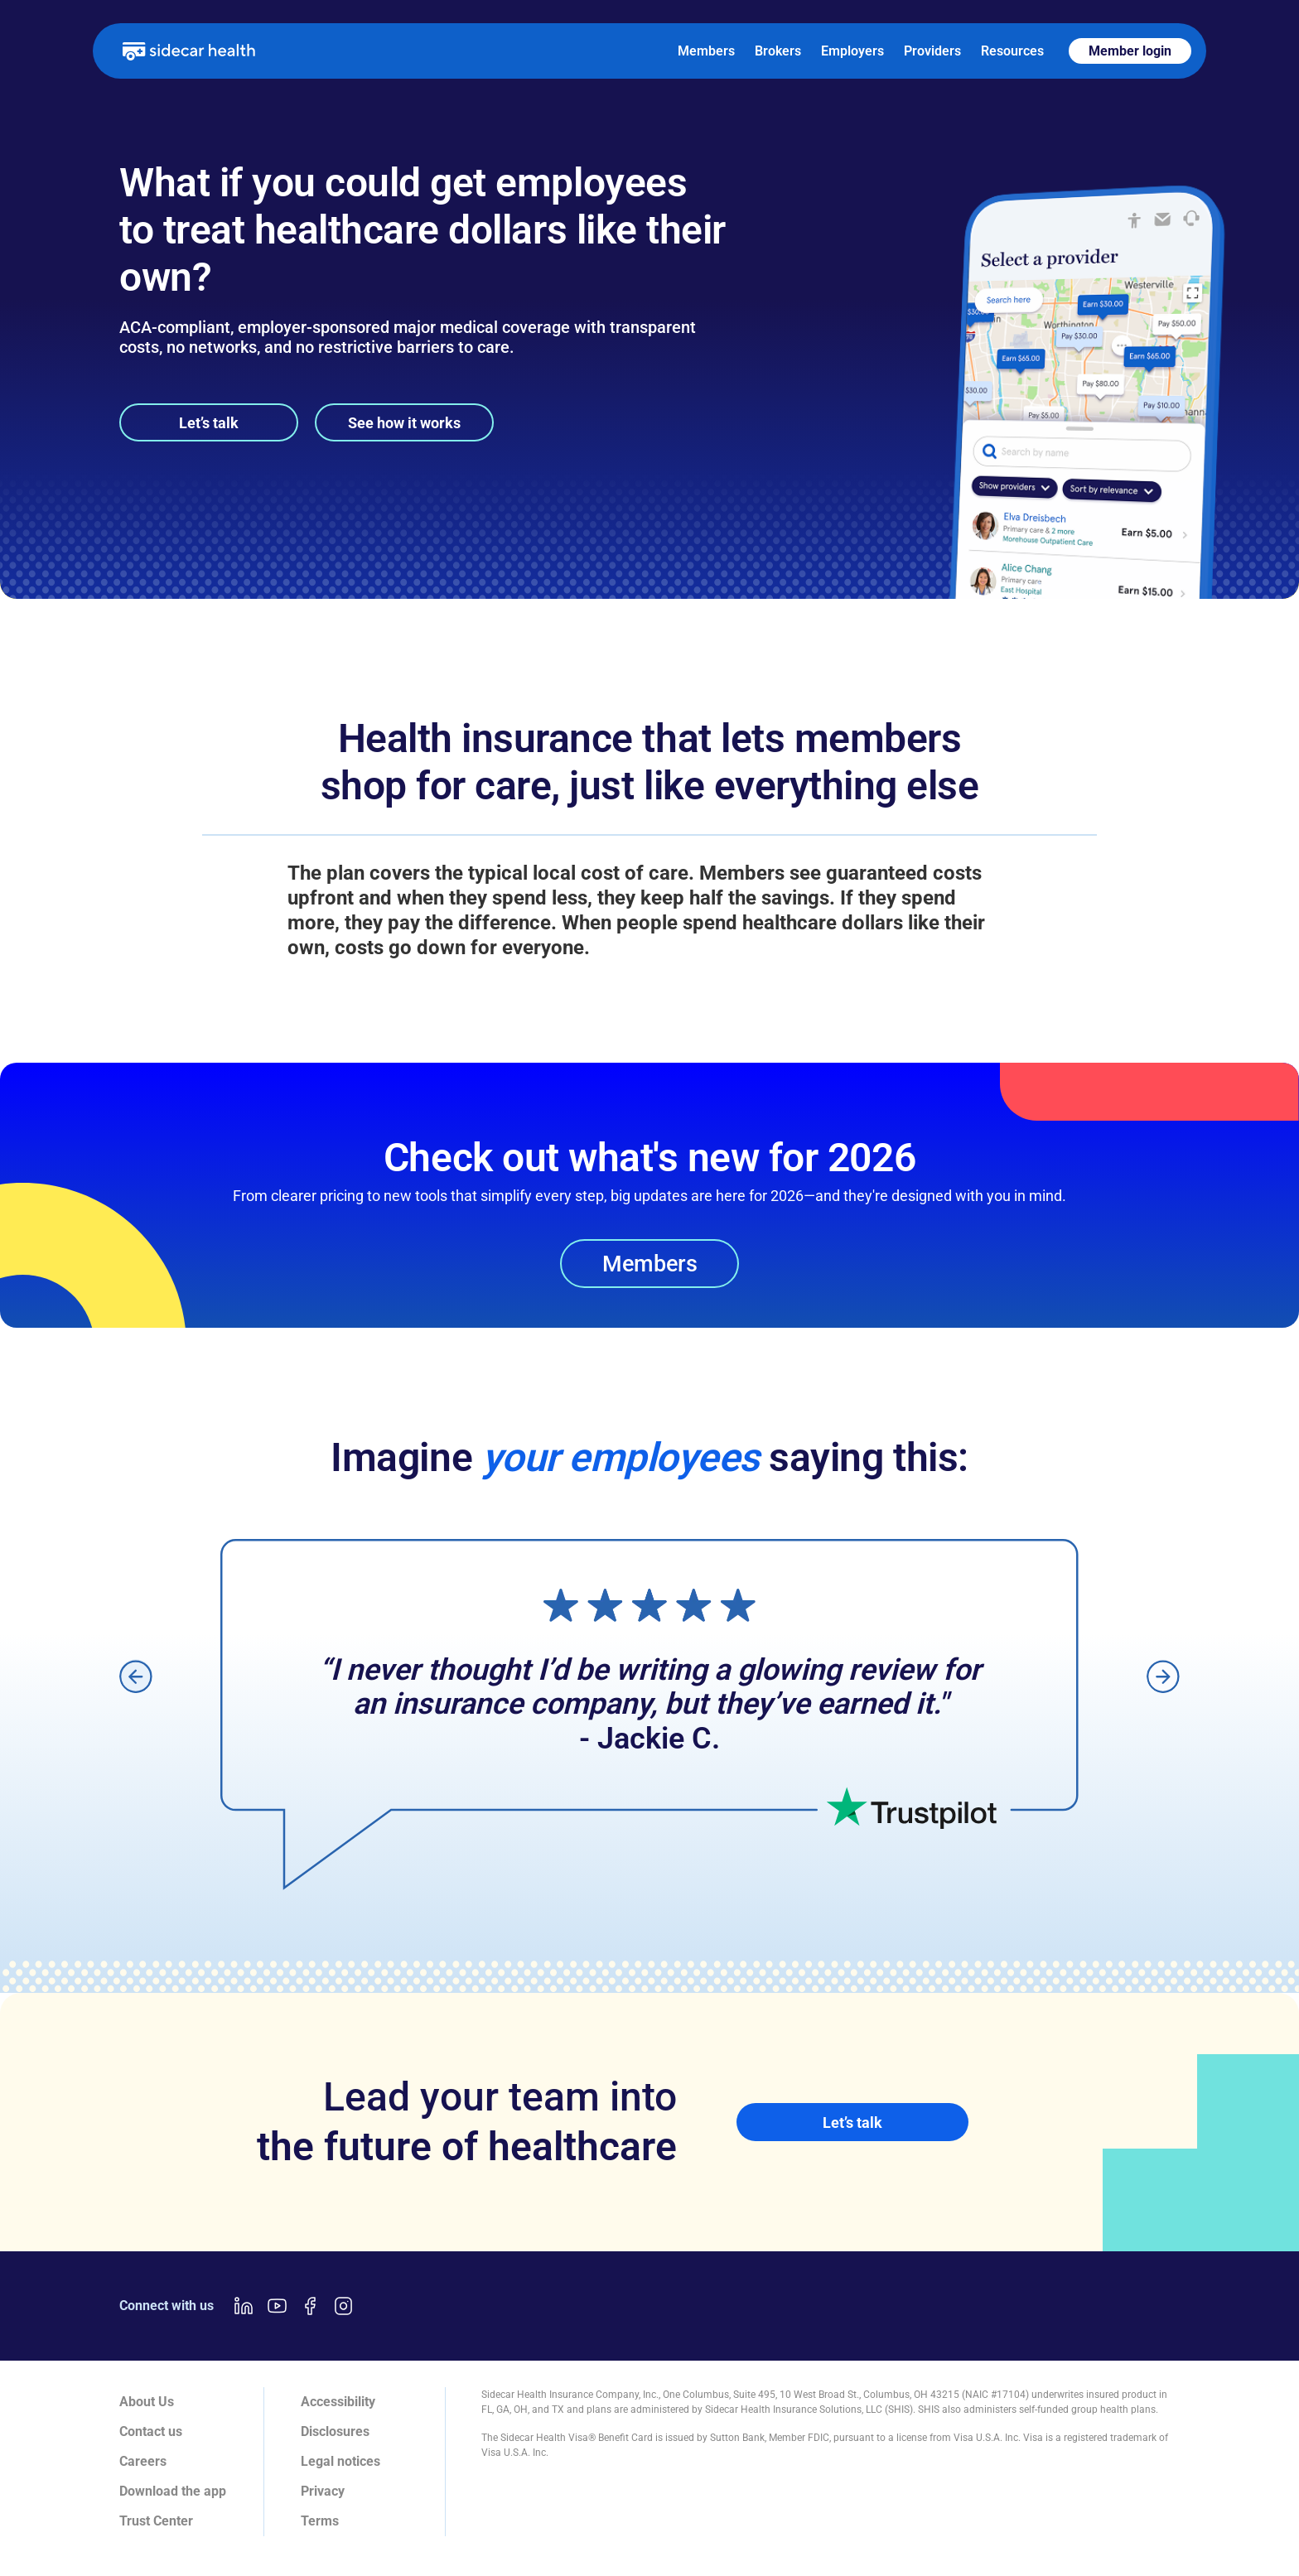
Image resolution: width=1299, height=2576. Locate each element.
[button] (135, 1676)
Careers (143, 2461)
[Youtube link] (277, 2306)
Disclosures (335, 2431)
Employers (852, 51)
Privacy (323, 2491)
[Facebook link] (310, 2306)
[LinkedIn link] (244, 2306)
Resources (1012, 51)
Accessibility (338, 2402)
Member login (1130, 51)
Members (706, 51)
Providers (932, 51)
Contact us (150, 2431)
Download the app (172, 2491)
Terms (320, 2521)
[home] (189, 50)
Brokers (778, 51)
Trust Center (156, 2521)
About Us (146, 2402)
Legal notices (340, 2461)
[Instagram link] (343, 2306)
